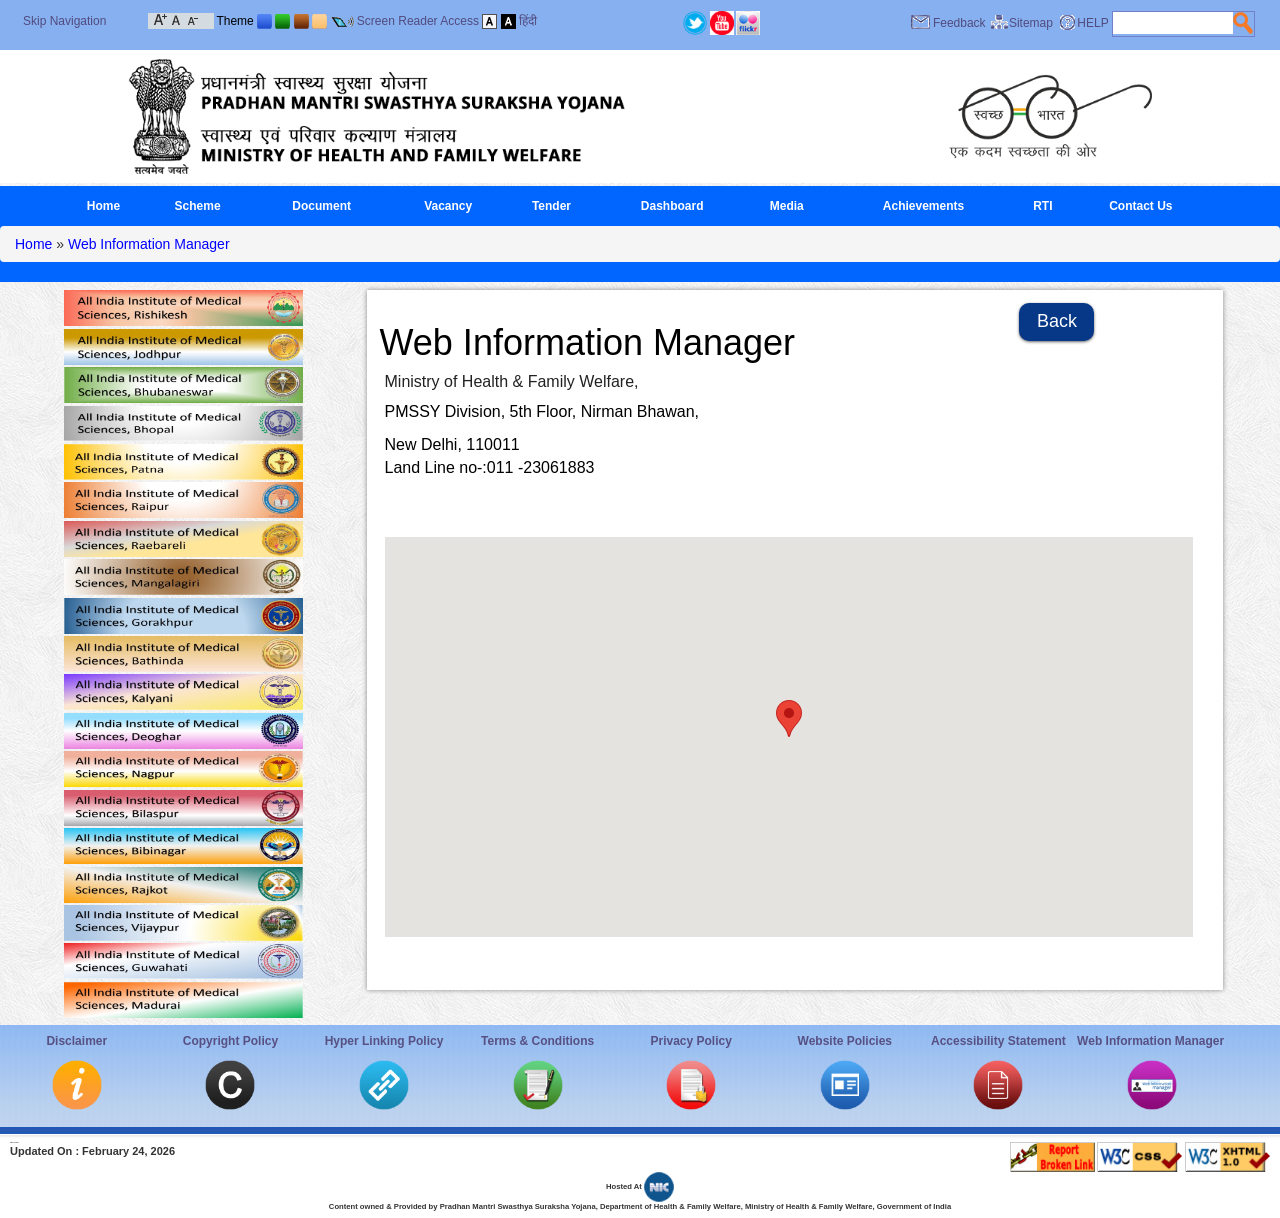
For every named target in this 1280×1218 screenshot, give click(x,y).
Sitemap (1031, 23)
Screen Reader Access (418, 21)
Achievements (923, 206)
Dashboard (672, 206)
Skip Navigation (64, 21)
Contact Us (1140, 206)
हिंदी (528, 21)
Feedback (959, 23)
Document (321, 206)
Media (787, 206)
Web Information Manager (149, 244)
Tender (551, 206)
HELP (1092, 23)
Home (103, 206)
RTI (1042, 206)
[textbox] (1173, 23)
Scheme (198, 206)
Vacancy (448, 206)
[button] (789, 718)
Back (1057, 321)
